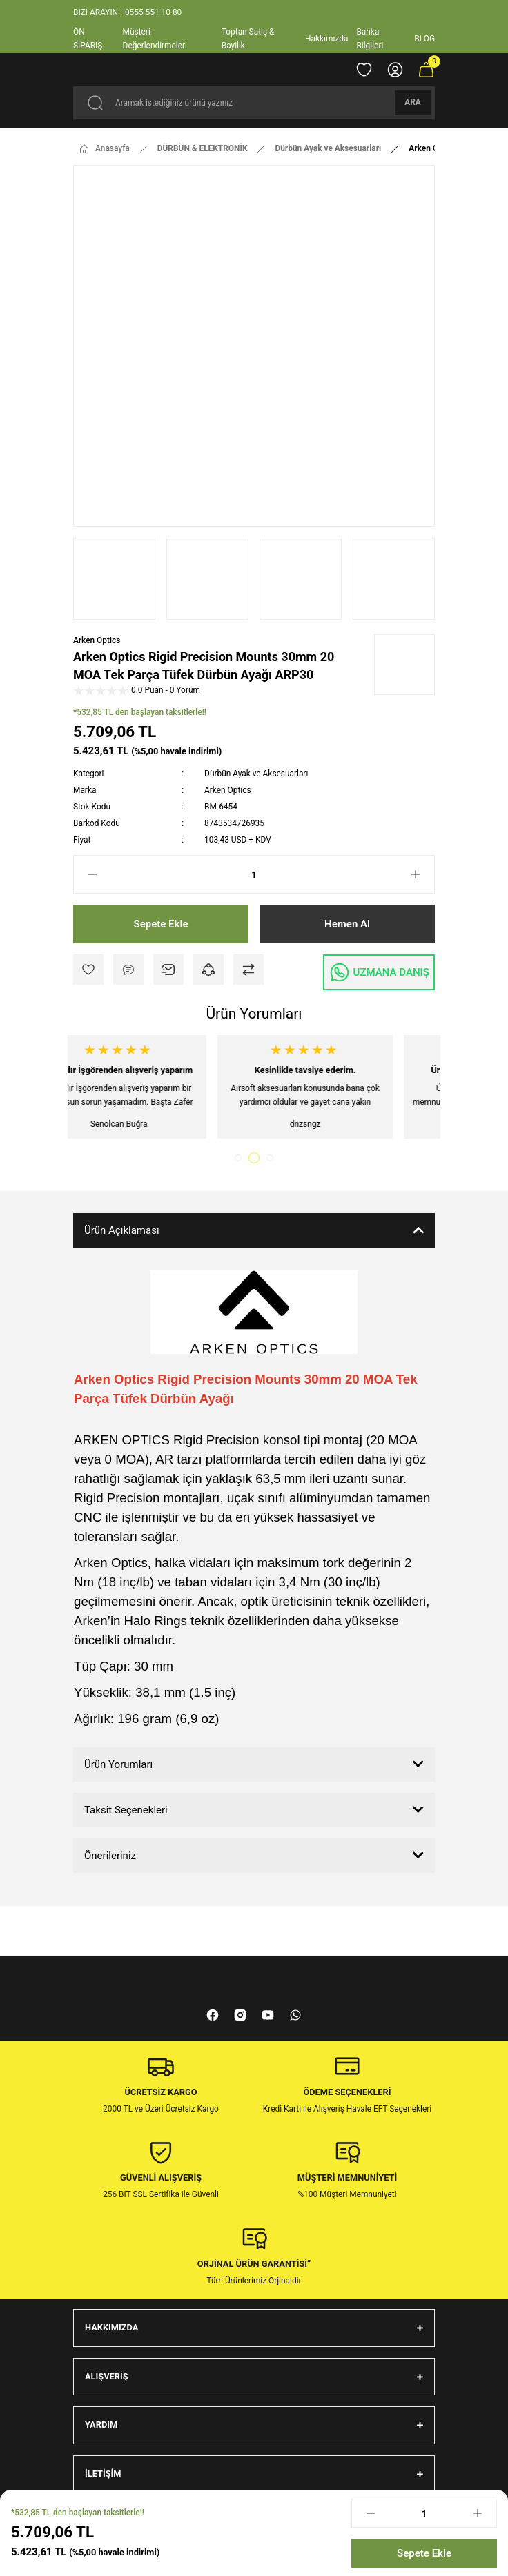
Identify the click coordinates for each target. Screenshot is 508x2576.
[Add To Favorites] (88, 969)
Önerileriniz (110, 1855)
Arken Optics (96, 640)
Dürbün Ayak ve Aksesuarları (256, 773)
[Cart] (426, 69)
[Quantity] (254, 874)
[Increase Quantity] (422, 874)
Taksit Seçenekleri (126, 1810)
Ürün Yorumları (118, 1764)
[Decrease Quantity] (85, 874)
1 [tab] (240, 1157)
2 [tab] (256, 1157)
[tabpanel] (161, 1086)
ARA (412, 102)
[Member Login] (395, 69)
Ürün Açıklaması (121, 1230)
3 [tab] (269, 1157)
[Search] (254, 102)
